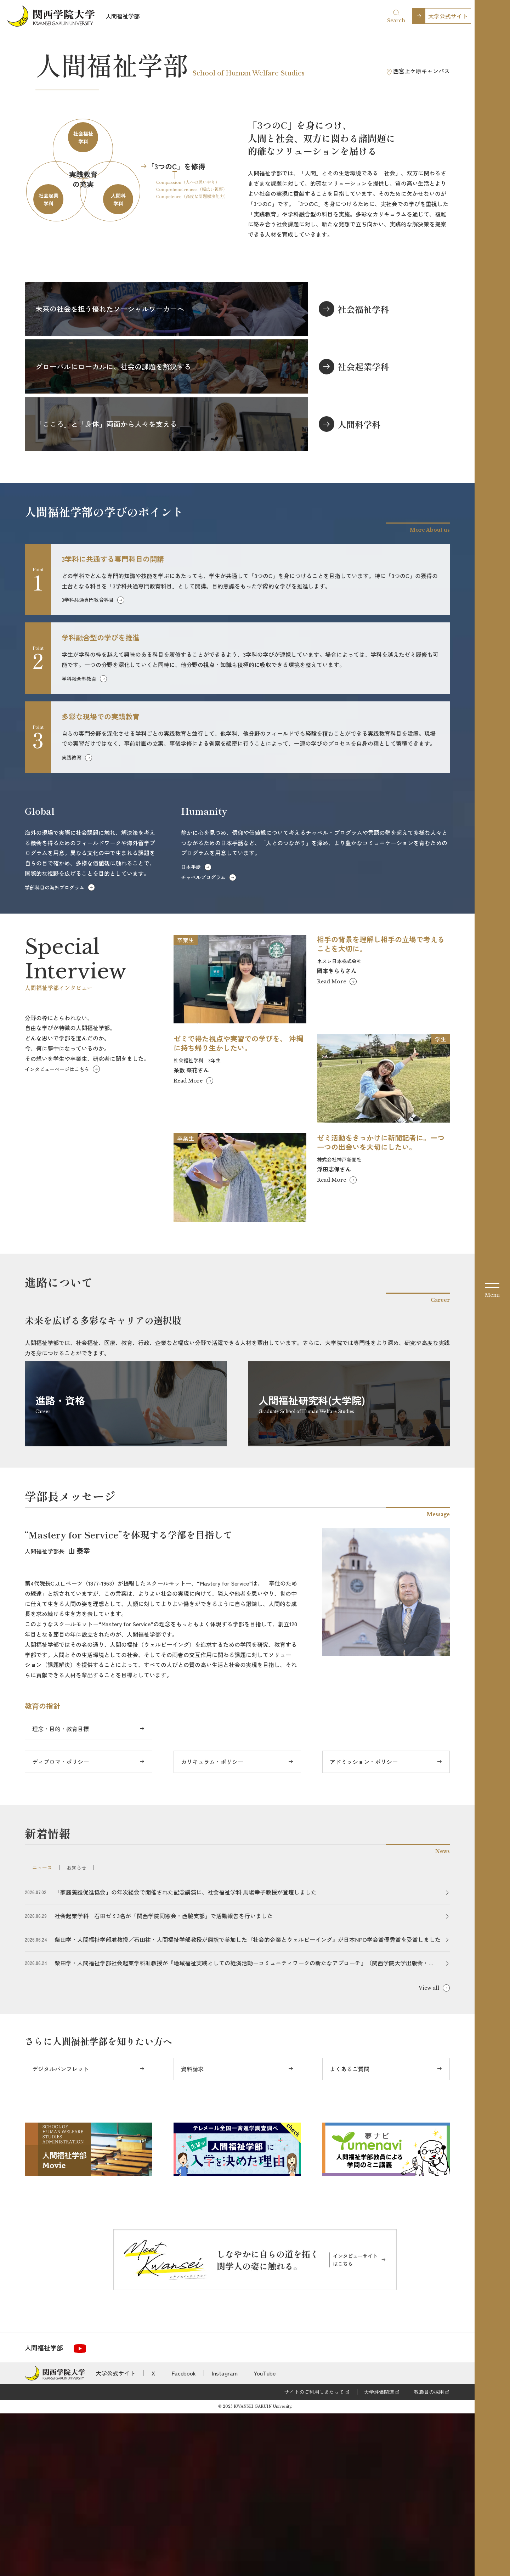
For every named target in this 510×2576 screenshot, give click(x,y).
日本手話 (191, 1029)
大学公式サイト (448, 16)
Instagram (225, 2536)
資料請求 (192, 2231)
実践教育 (71, 920)
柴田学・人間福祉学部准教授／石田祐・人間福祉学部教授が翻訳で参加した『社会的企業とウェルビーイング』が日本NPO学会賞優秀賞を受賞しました (248, 2102)
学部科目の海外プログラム (54, 1049)
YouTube (265, 2536)
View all (429, 2150)
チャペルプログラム (203, 1040)
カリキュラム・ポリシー (212, 1924)
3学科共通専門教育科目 (88, 762)
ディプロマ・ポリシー (60, 1924)
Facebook (183, 2536)
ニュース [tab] (42, 2030)
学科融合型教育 (79, 841)
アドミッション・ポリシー (364, 1924)
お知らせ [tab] (76, 2030)
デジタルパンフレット (60, 2231)
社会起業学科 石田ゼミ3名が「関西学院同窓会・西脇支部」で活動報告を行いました (164, 2078)
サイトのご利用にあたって (314, 2554)
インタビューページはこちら (57, 1231)
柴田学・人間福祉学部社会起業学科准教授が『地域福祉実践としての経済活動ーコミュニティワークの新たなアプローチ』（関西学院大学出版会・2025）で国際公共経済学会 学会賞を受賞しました (242, 2126)
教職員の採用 (429, 2554)
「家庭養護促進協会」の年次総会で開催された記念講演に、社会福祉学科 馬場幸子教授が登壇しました (186, 2055)
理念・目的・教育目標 (60, 1891)
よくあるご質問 (349, 2231)
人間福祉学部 (123, 16)
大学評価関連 (379, 2554)
